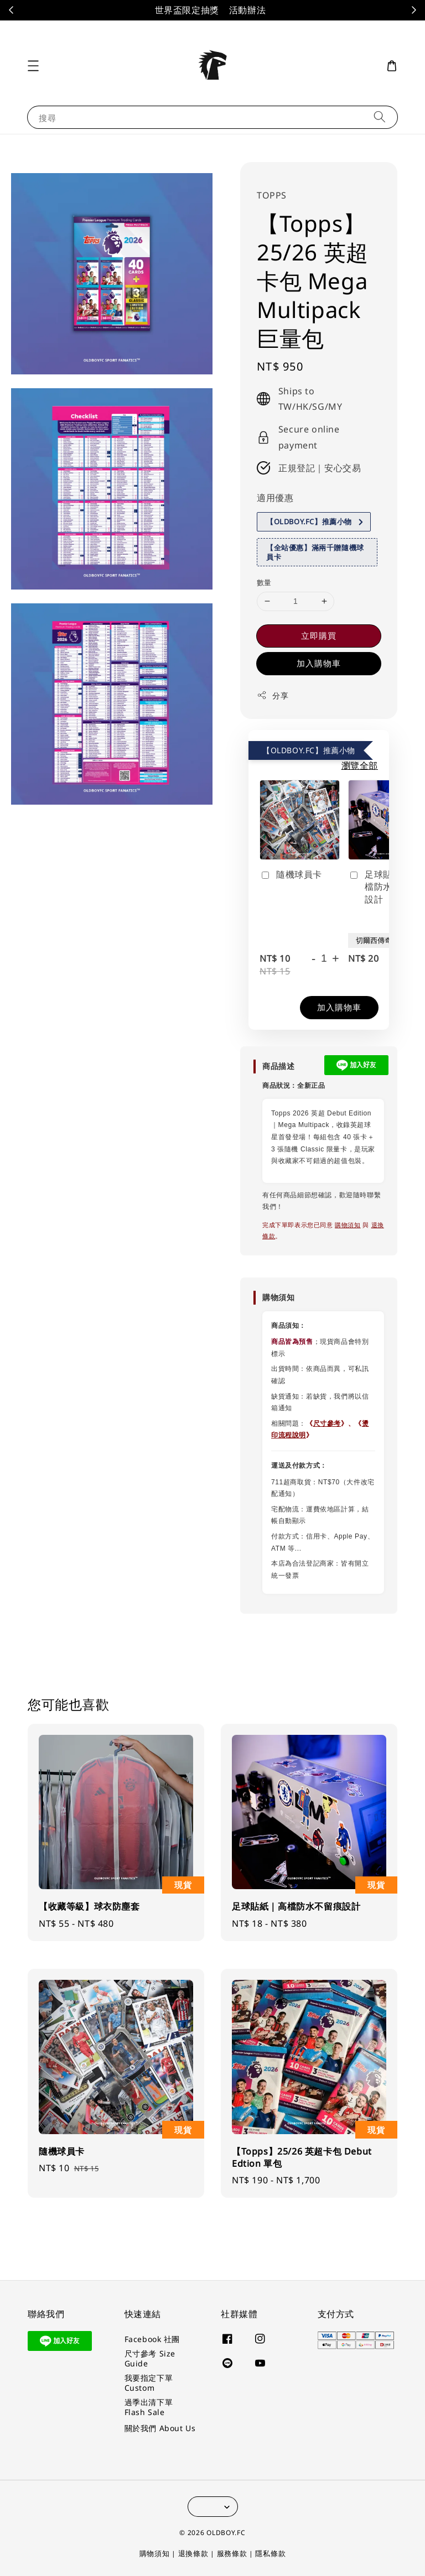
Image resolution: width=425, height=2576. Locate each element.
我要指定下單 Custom (149, 2382)
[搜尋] (379, 117)
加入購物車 (319, 663)
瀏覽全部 (359, 765)
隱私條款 (270, 2553)
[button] (33, 66)
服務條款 (232, 2553)
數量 (264, 582)
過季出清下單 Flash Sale (149, 2407)
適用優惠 (275, 498)
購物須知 (347, 1225)
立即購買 (318, 635)
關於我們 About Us (160, 2428)
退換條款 (193, 2553)
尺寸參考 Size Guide (150, 2358)
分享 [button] (272, 695)
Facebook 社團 (152, 2339)
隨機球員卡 (291, 875)
